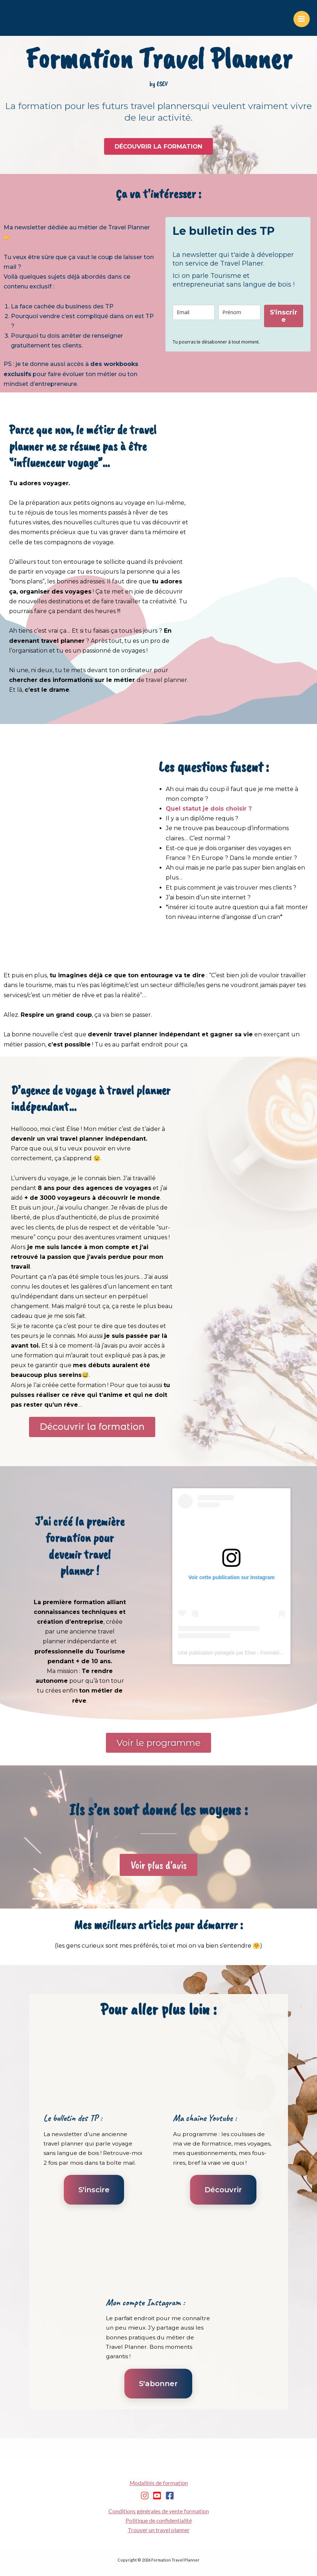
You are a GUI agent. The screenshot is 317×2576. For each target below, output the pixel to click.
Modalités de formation (158, 2484)
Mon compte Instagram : (145, 2304)
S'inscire (94, 2191)
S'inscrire (283, 316)
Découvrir (223, 2191)
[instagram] (146, 2497)
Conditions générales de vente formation (158, 2512)
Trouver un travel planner (159, 2532)
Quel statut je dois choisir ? (209, 808)
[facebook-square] (171, 2497)
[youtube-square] (158, 2497)
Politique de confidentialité (158, 2522)
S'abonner (158, 2385)
